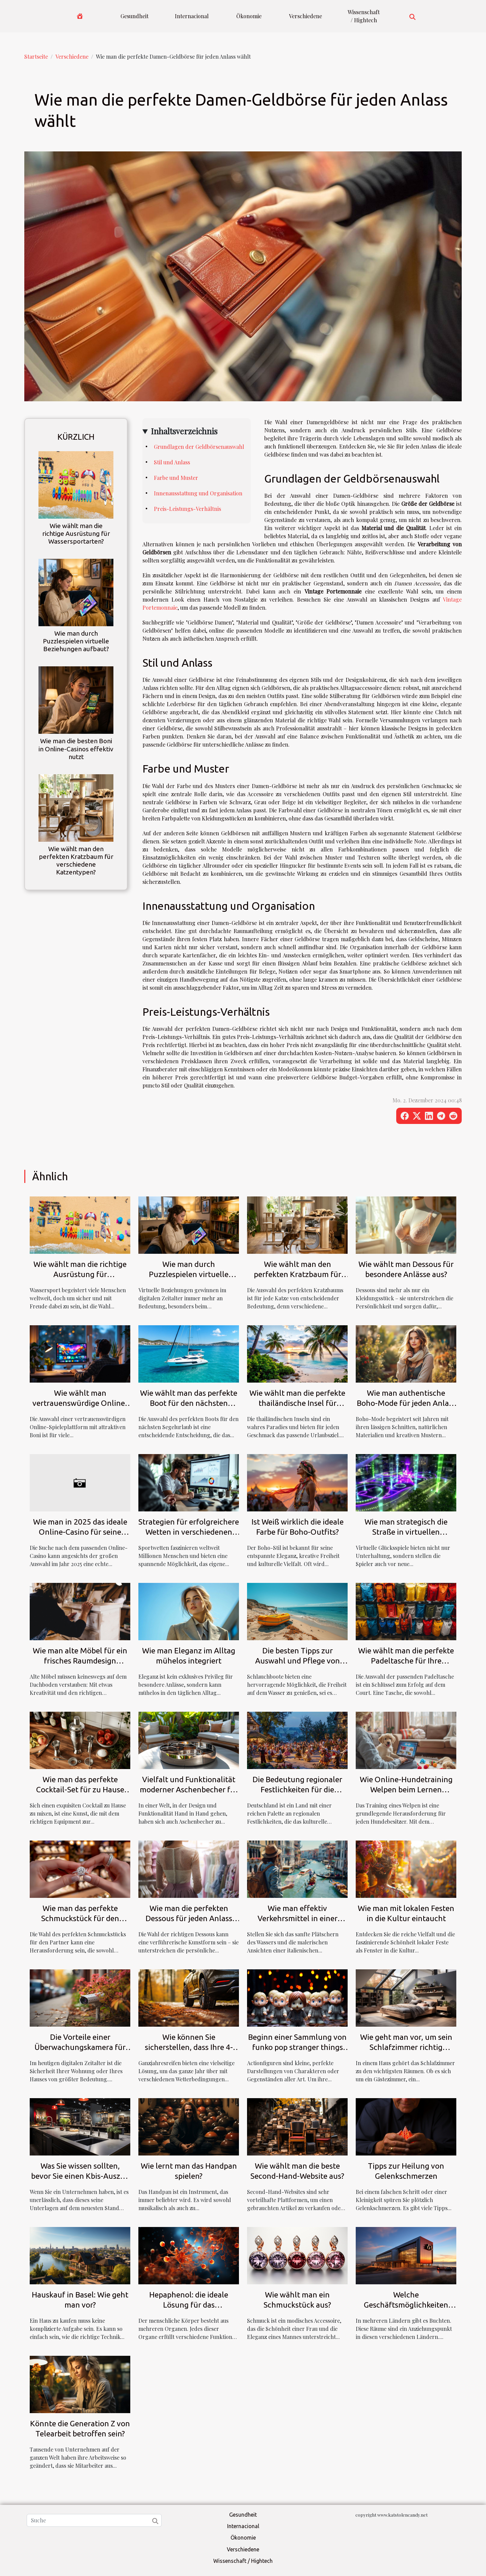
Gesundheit (134, 16)
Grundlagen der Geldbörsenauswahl (199, 446)
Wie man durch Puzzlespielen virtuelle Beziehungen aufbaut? (76, 641)
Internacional (192, 16)
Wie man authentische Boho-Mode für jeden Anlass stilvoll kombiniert (406, 1403)
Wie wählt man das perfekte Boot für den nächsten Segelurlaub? (188, 1403)
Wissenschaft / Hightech (364, 16)
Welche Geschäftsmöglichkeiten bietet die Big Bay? (406, 2304)
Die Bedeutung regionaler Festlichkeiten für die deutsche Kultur (297, 1789)
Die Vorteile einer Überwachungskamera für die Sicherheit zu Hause (80, 2047)
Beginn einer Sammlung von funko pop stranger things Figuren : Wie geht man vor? (297, 2047)
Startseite (36, 56)
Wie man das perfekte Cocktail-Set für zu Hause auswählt (80, 1789)
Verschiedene (305, 16)
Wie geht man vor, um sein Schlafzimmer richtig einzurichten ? (406, 2047)
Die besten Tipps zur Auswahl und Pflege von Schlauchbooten (297, 1660)
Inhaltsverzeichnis (184, 431)
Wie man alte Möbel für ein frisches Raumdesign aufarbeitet (80, 1660)
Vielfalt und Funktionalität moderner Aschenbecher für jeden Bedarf (189, 1789)
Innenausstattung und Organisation (198, 493)
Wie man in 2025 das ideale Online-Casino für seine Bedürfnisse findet (80, 1531)
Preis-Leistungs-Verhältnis (187, 508)
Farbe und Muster (176, 477)
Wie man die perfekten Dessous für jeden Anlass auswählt (188, 1918)
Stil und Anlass (172, 462)
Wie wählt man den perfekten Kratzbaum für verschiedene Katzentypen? (76, 860)
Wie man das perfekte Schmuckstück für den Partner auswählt (80, 1918)
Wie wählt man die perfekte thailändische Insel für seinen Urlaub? (297, 1403)
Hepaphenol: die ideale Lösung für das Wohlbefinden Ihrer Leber (189, 2304)
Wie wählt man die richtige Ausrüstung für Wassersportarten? (76, 533)
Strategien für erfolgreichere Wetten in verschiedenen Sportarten (188, 1531)
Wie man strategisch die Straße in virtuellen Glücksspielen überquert (406, 1531)
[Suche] (94, 2520)
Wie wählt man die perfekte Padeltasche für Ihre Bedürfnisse (406, 1660)
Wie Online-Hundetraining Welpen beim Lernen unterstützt (406, 1789)
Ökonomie (249, 16)
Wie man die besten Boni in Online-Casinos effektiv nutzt (75, 748)
